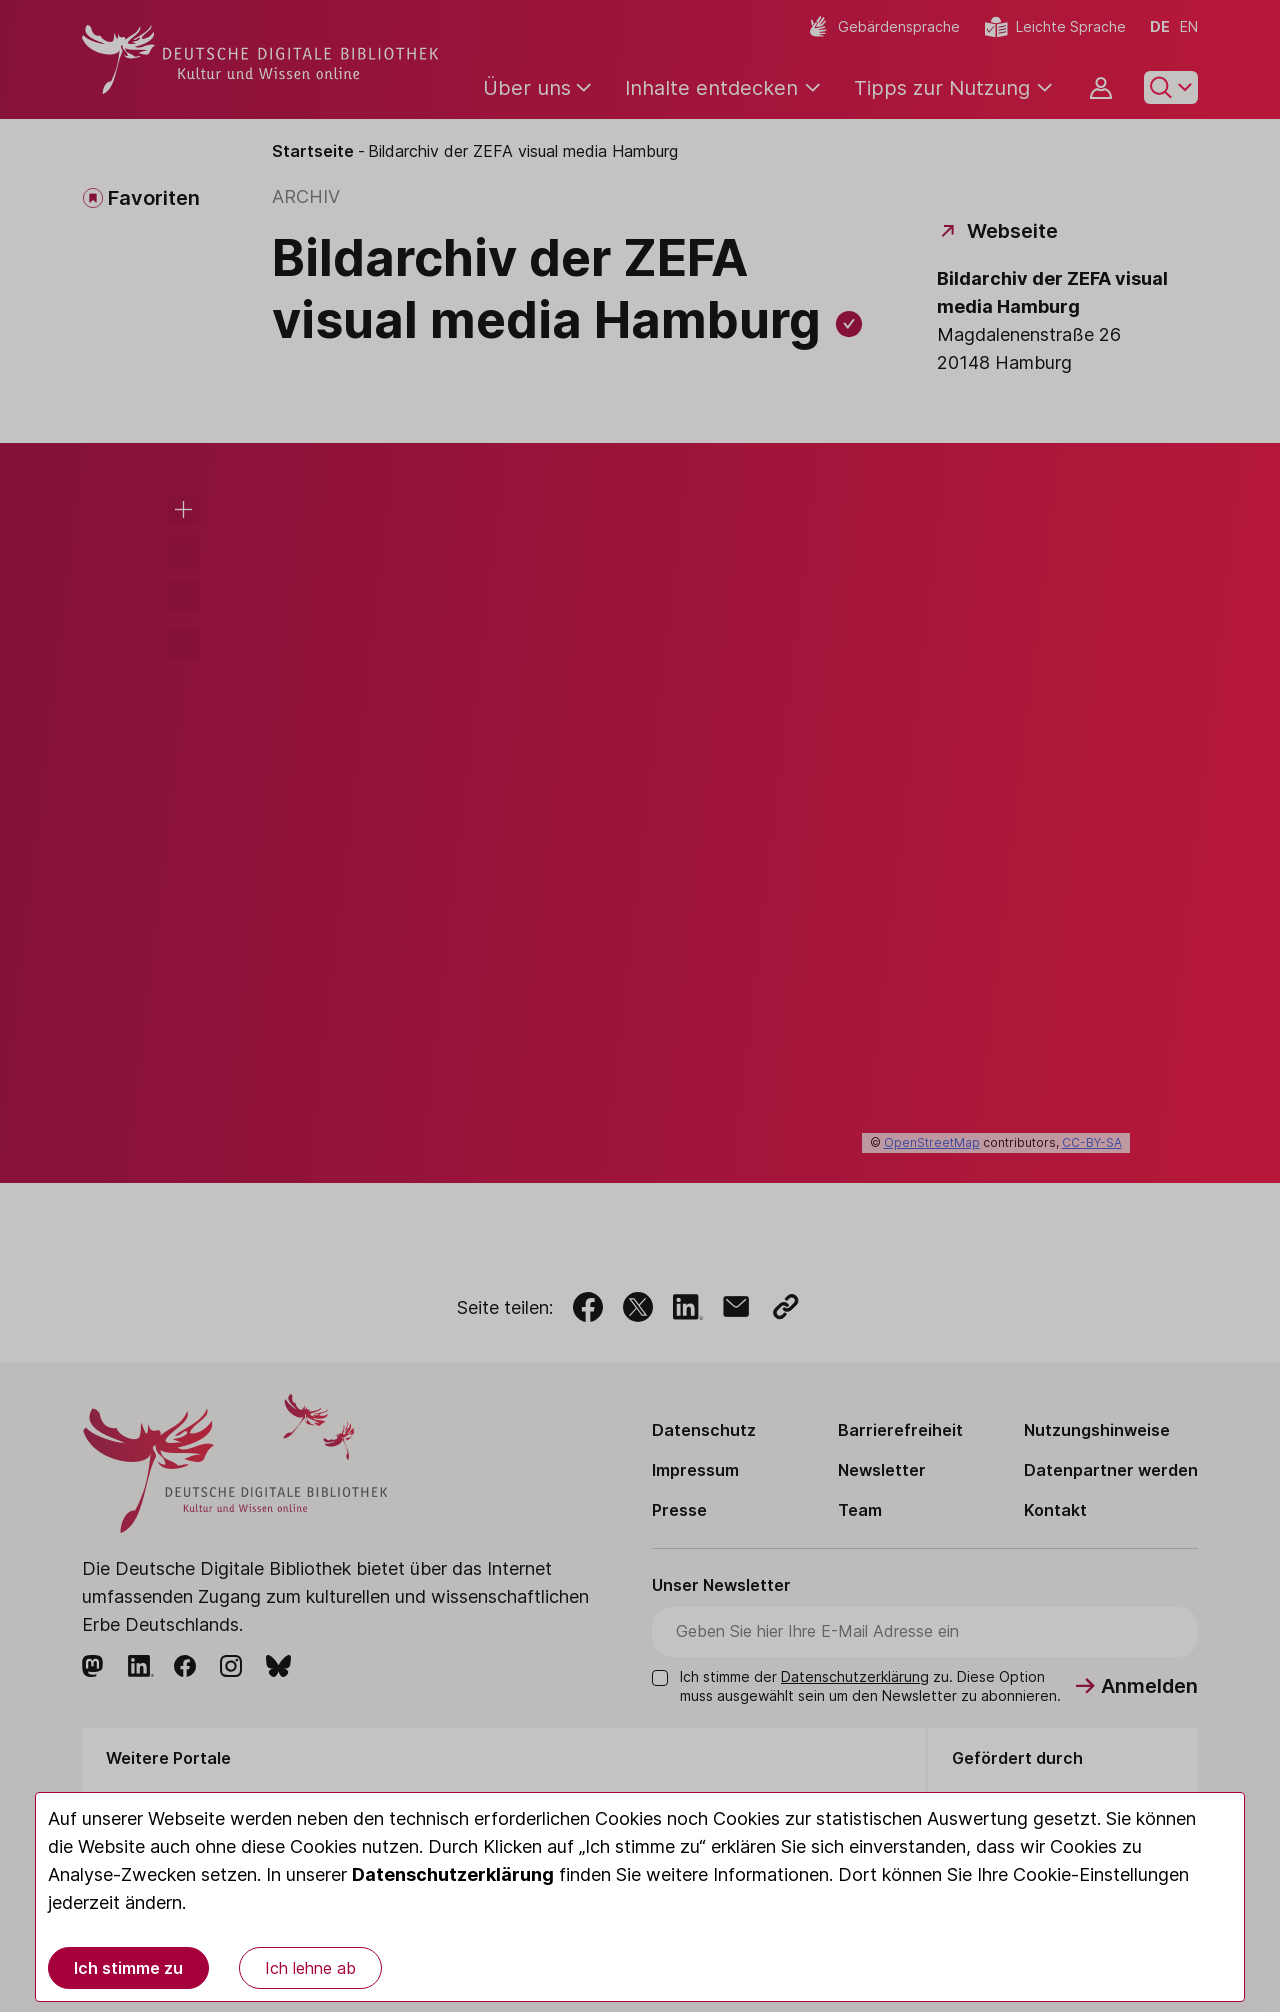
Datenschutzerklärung (453, 1874)
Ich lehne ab (310, 1968)
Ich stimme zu (128, 1968)
